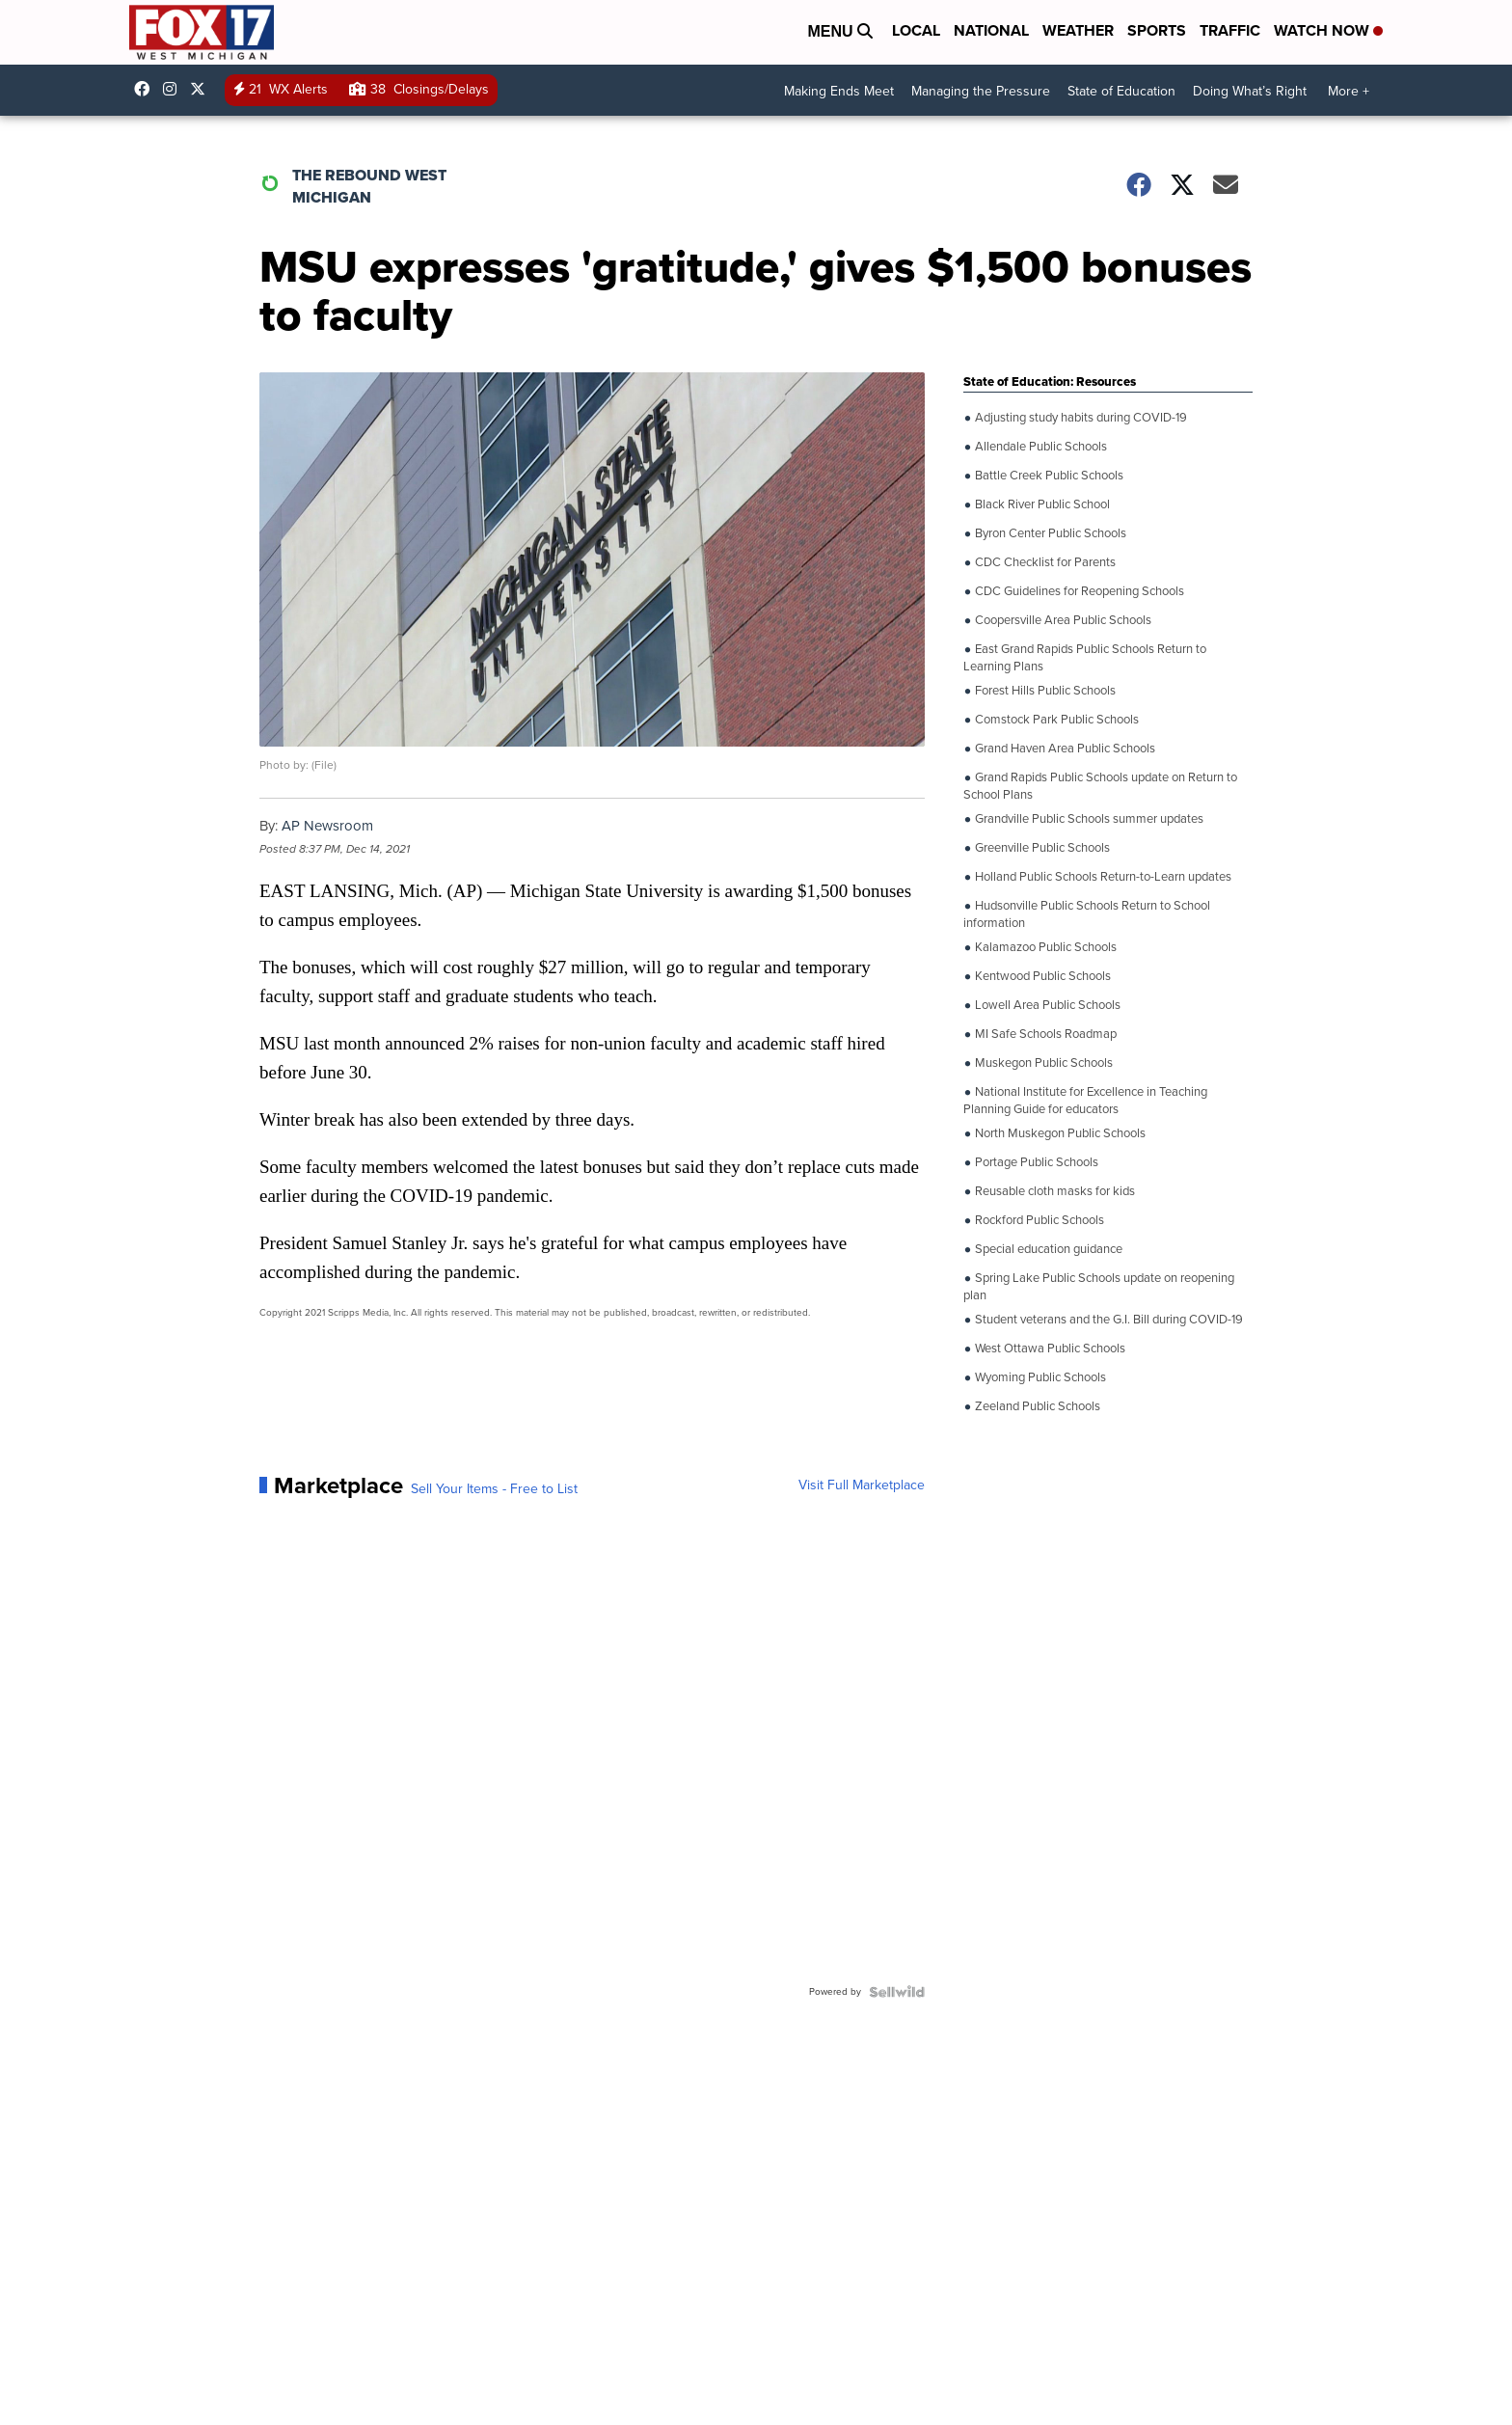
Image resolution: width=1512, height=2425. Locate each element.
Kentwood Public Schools (1041, 976)
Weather (1078, 30)
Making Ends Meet (839, 91)
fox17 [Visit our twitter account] (202, 88)
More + (1348, 91)
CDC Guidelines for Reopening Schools (1078, 591)
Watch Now (1328, 30)
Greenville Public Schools (1041, 848)
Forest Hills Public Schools (1044, 690)
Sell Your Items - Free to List (494, 1489)
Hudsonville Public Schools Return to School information (1086, 913)
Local (916, 30)
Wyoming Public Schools (1039, 1377)
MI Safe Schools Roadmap (1044, 1034)
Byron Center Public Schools (1049, 533)
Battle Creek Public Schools (1047, 475)
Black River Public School (1041, 504)
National (991, 30)
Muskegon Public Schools (1042, 1063)
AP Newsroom (327, 825)
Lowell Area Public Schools (1046, 1005)
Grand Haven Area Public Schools (1063, 748)
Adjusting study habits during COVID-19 (1079, 417)
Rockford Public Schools (1038, 1220)
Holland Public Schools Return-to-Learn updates (1101, 877)
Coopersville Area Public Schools (1061, 620)
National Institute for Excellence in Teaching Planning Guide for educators (1085, 1099)
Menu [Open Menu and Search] (840, 31)
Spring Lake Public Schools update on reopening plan (1098, 1285)
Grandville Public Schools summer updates (1087, 819)
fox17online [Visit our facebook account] (146, 88)
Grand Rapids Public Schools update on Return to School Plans (1100, 785)
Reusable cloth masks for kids (1053, 1191)
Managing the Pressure (980, 91)
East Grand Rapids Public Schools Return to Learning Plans (1084, 656)
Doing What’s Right (1250, 91)
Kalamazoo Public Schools (1044, 947)
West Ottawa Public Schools (1048, 1348)
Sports (1156, 30)
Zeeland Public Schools (1036, 1406)
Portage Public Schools (1035, 1162)
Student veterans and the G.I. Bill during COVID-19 (1107, 1319)
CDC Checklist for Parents (1044, 562)
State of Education (1121, 91)
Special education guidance (1047, 1249)
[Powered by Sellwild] (897, 1992)
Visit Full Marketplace (861, 1485)
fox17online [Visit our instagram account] (174, 88)
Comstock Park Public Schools (1055, 719)
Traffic (1230, 30)
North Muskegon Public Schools (1059, 1133)
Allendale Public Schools (1039, 446)
